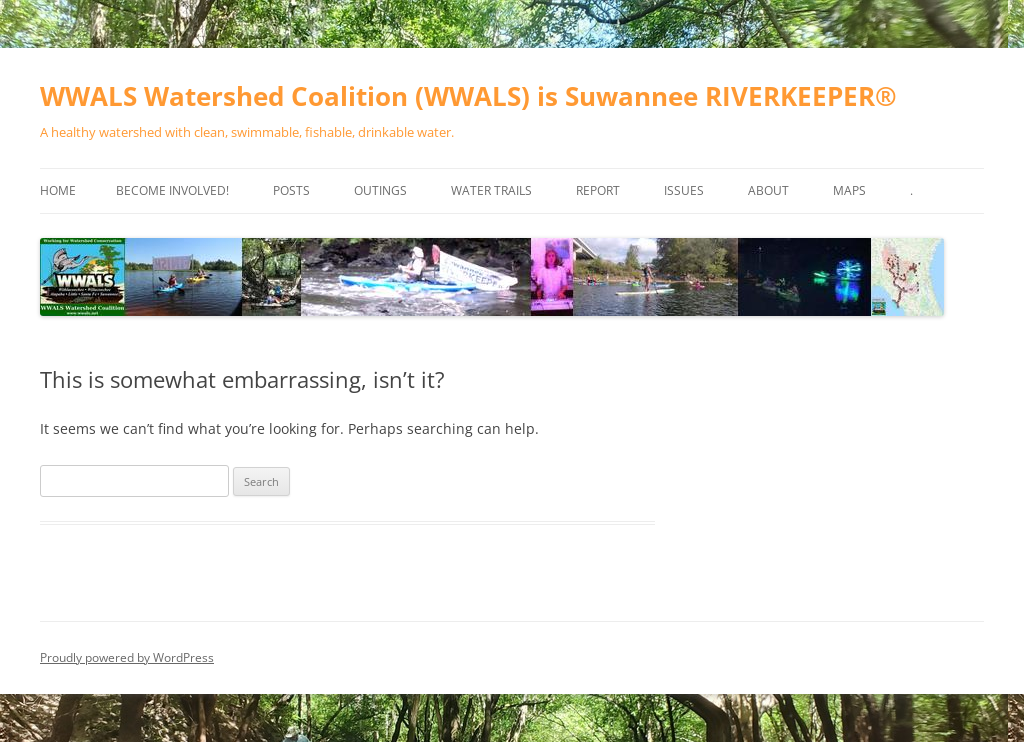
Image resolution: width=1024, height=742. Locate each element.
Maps (849, 190)
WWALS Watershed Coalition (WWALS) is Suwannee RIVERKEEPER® (468, 96)
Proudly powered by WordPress (127, 657)
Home (58, 190)
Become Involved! (172, 190)
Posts (291, 190)
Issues (684, 190)
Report (598, 190)
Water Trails (491, 190)
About (768, 190)
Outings (380, 190)
